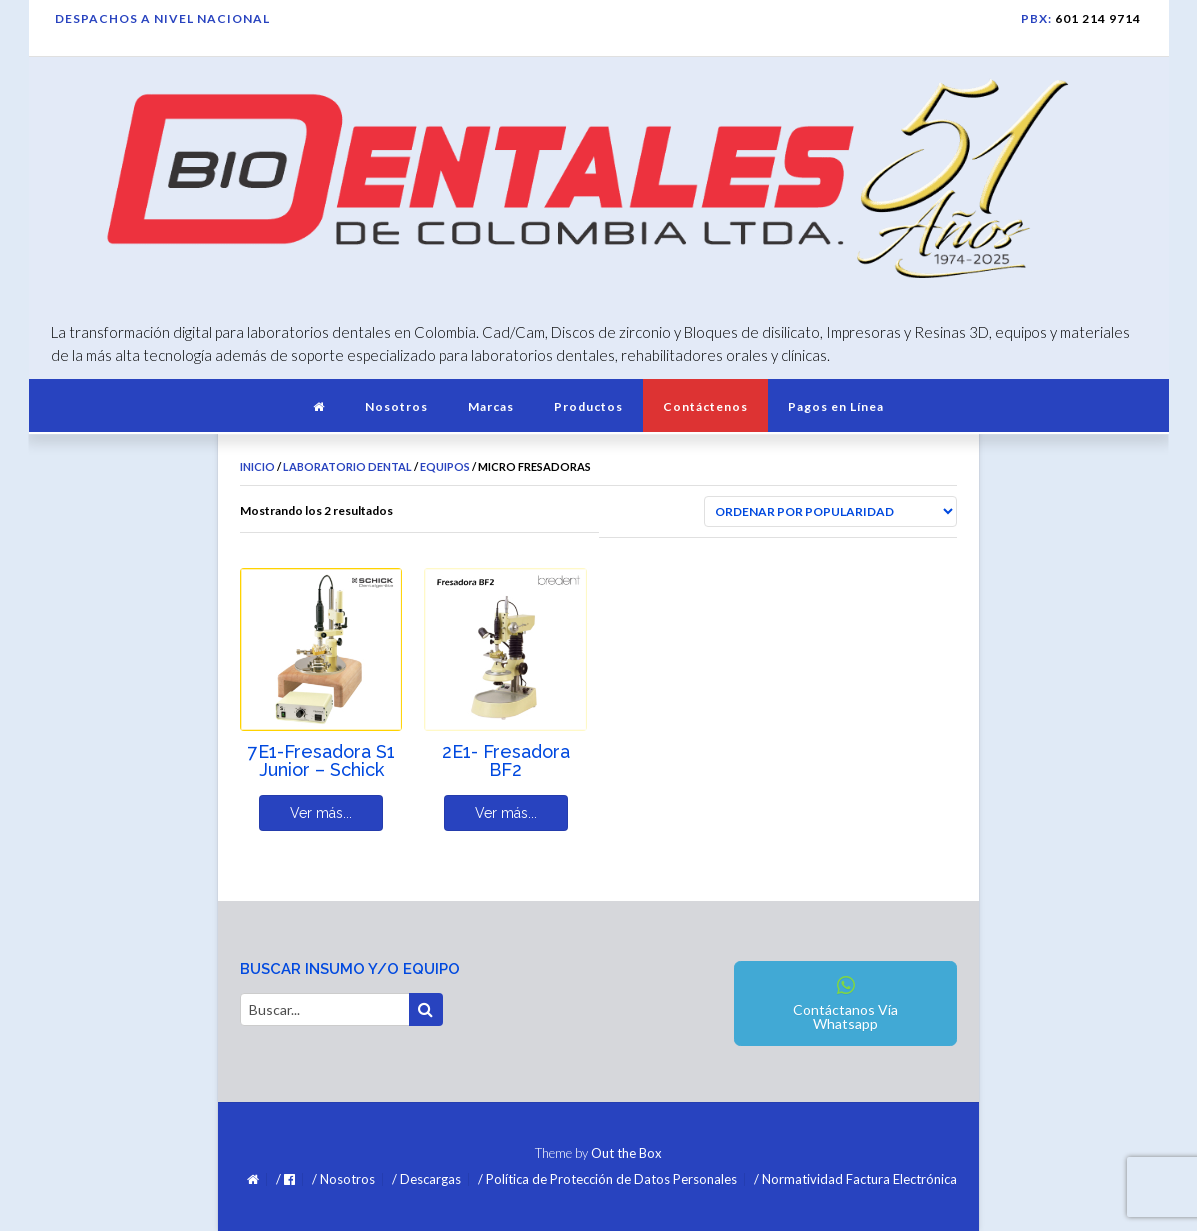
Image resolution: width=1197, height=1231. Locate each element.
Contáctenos (705, 406)
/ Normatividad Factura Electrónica (855, 1179)
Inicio (257, 466)
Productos (588, 406)
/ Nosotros (343, 1179)
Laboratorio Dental (347, 466)
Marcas (491, 406)
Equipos (445, 466)
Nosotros (396, 406)
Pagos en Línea (836, 406)
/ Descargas (426, 1179)
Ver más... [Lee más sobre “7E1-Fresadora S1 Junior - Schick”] (321, 813)
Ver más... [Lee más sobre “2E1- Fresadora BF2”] (506, 813)
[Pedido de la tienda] (830, 511)
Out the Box (626, 1153)
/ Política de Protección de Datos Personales (607, 1179)
